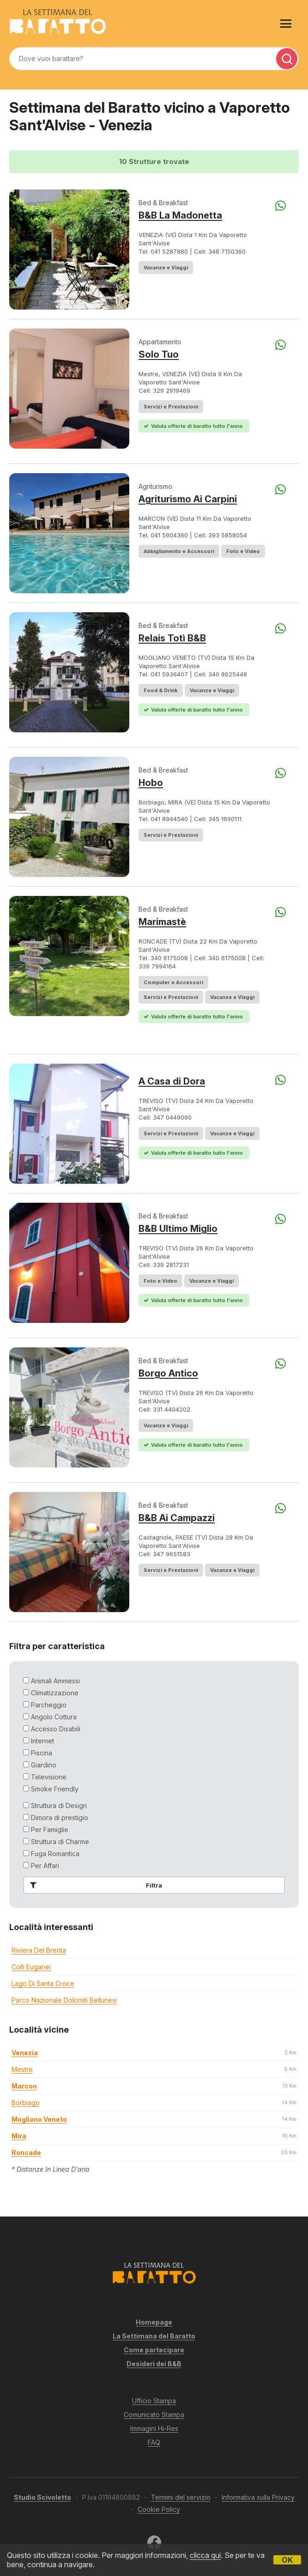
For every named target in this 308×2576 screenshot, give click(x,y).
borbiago (26, 2103)
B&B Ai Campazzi (177, 1517)
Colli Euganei (31, 1967)
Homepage (154, 2322)
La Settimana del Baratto (154, 2336)
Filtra (94, 1885)
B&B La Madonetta (180, 215)
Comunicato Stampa (154, 2414)
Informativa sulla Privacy (258, 2497)
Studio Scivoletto (42, 2497)
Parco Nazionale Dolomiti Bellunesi (64, 2000)
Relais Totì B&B (172, 638)
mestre (22, 2069)
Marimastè (162, 921)
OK (287, 2559)
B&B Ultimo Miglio (178, 1228)
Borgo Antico (168, 1373)
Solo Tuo (159, 354)
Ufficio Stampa (154, 2401)
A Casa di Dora (172, 1081)
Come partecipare (154, 2350)
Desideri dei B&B (154, 2364)
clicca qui (205, 2555)
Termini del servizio (181, 2497)
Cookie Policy (159, 2509)
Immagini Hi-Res (154, 2428)
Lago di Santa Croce (43, 1983)
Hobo (151, 782)
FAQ (154, 2442)
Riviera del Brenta (39, 1950)
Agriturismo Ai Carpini (188, 499)
